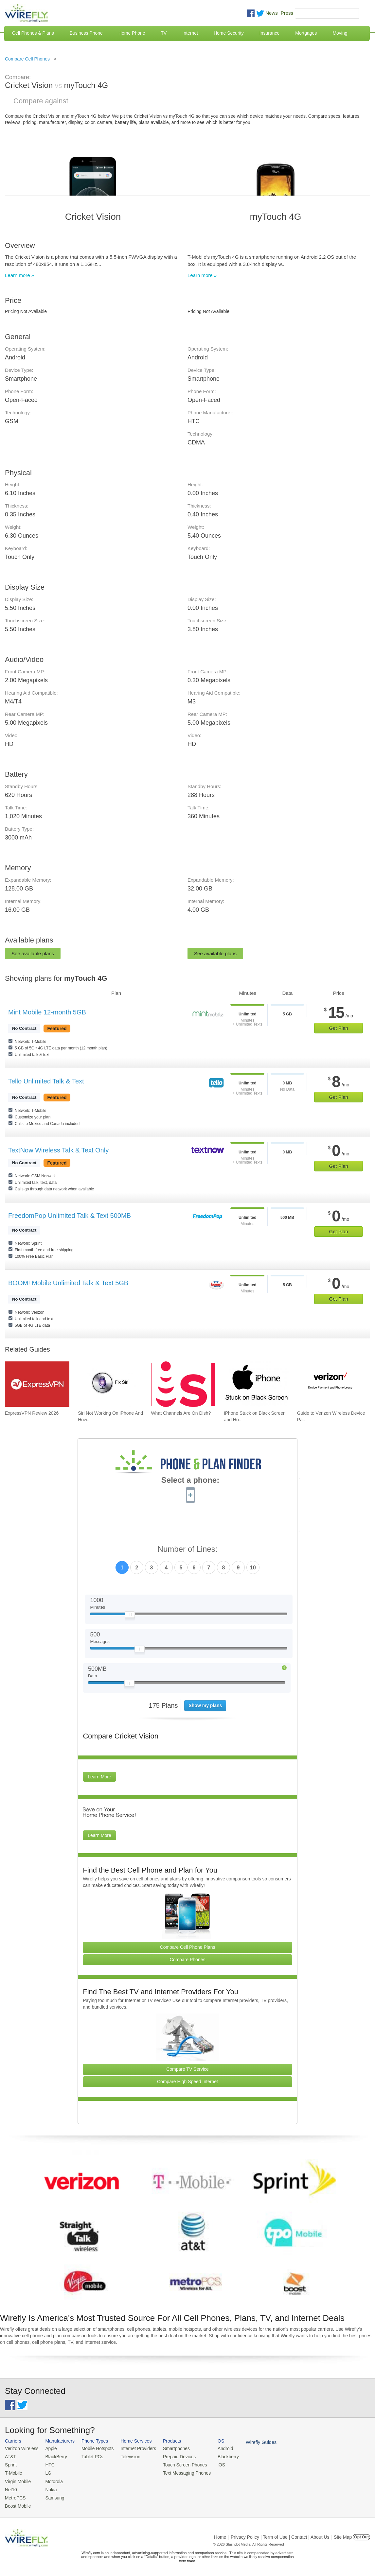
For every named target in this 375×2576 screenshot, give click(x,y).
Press (287, 13)
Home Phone (131, 33)
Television (126, 2456)
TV (164, 33)
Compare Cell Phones (27, 58)
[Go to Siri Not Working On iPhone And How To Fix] (110, 1384)
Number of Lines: (188, 1549)
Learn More (99, 1776)
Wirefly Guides (251, 2442)
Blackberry (219, 2456)
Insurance (269, 33)
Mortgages (306, 33)
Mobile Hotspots (95, 2448)
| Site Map (341, 2534)
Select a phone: (190, 1481)
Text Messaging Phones (180, 2471)
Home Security (229, 33)
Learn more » (19, 275)
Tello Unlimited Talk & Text (46, 1081)
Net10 (10, 2487)
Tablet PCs (90, 2456)
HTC (48, 2464)
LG (46, 2471)
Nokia (49, 2487)
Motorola (52, 2479)
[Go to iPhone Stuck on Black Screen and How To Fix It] (256, 1384)
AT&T (10, 2456)
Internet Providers (134, 2448)
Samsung (53, 2495)
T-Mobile (13, 2471)
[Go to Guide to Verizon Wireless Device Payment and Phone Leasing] (329, 1384)
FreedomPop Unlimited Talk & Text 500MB (69, 1215)
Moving (339, 33)
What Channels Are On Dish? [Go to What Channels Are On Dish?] (181, 1413)
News (271, 13)
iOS (213, 2464)
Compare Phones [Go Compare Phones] (187, 1959)
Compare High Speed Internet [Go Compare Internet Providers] (187, 2081)
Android (216, 2448)
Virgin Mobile (17, 2479)
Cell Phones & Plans (33, 33)
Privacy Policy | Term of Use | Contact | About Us (280, 2534)
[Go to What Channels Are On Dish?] (183, 1384)
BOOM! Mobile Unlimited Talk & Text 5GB (68, 1283)
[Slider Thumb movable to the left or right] (130, 1616)
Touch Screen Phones (178, 2464)
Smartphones (170, 2448)
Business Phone (86, 33)
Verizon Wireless (21, 2448)
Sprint (10, 2464)
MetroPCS (15, 2495)
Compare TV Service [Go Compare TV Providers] (187, 2069)
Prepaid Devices (172, 2456)
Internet (190, 33)
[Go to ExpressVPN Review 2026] (37, 1384)
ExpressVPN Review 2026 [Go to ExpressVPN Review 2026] (32, 1413)
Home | (221, 2534)
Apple (49, 2448)
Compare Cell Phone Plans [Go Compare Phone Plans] (187, 1947)
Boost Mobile (17, 2503)
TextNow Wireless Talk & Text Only (58, 1150)
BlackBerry (54, 2456)
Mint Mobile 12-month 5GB (47, 1012)
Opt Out (361, 2534)
